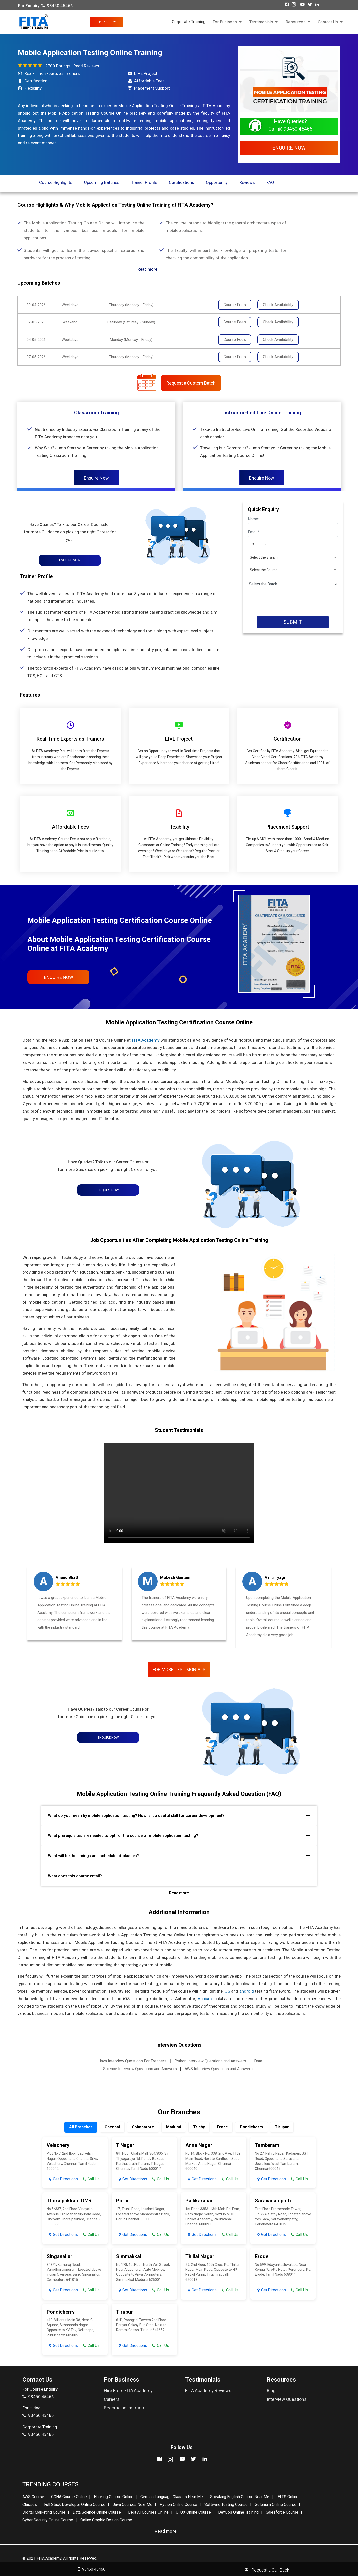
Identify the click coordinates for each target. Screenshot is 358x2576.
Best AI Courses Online (148, 2512)
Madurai (173, 2127)
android (246, 1991)
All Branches (81, 2127)
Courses (104, 21)
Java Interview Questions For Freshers (132, 2061)
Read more (147, 269)
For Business (225, 22)
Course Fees (235, 304)
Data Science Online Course (97, 2512)
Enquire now (69, 560)
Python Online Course (178, 2504)
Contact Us (328, 22)
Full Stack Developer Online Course (74, 2504)
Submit (293, 622)
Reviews (247, 182)
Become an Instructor (125, 2407)
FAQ (270, 182)
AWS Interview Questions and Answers (219, 2068)
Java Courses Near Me (132, 2504)
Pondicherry (251, 2127)
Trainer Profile (144, 182)
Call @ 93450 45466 (290, 129)
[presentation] (285, 602)
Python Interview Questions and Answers (210, 2061)
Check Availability (278, 304)
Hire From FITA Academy (128, 2390)
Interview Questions (287, 2399)
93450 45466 (60, 5)
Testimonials (261, 22)
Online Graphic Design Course (106, 2520)
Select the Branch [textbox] (264, 557)
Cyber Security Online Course (47, 2520)
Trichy (199, 2127)
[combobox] (258, 545)
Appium (205, 1998)
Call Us (91, 2179)
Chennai (112, 2127)
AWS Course (33, 2496)
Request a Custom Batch (191, 383)
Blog (271, 2390)
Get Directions (63, 2179)
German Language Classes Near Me (171, 2496)
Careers (112, 2399)
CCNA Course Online (69, 2496)
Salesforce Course (282, 2512)
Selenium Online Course (275, 2504)
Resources (296, 22)
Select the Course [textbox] (264, 570)
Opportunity (217, 182)
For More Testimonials (179, 1669)
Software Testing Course (226, 2504)
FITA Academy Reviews (208, 2390)
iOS (227, 1991)
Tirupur (282, 2127)
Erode (222, 2127)
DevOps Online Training (238, 2512)
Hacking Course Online (113, 2496)
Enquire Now (96, 477)
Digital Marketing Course (43, 2512)
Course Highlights (55, 182)
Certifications (181, 182)
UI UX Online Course (193, 2512)
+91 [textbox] (253, 544)
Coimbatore (143, 2127)
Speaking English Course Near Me (239, 2496)
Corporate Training (189, 21)
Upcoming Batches (101, 182)
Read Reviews (86, 65)
